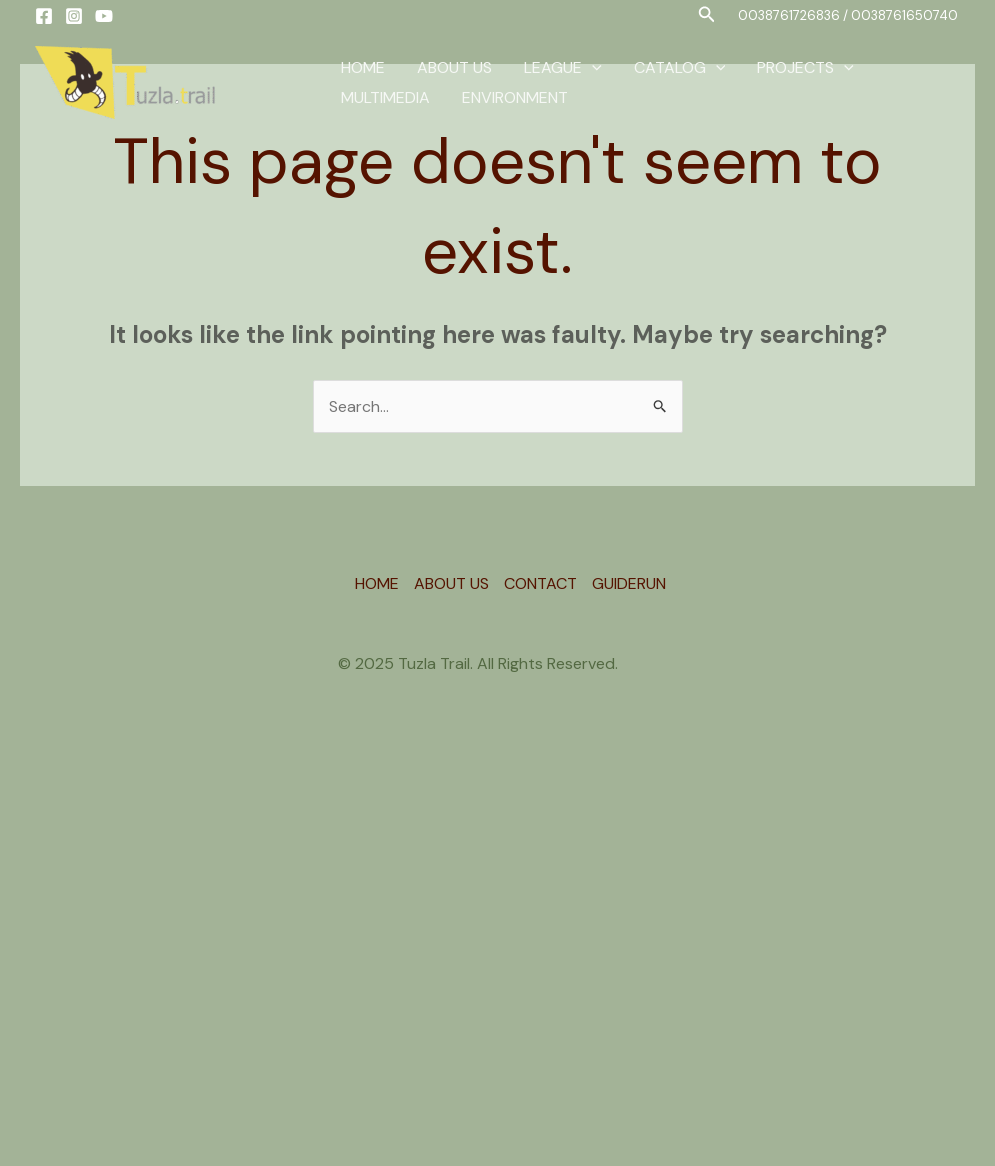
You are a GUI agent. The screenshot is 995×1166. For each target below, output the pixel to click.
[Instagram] (74, 16)
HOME (363, 67)
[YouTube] (104, 16)
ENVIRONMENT (515, 97)
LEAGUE (563, 68)
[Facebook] (44, 16)
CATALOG (680, 68)
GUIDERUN (629, 583)
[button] (707, 15)
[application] (592, 68)
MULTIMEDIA (385, 97)
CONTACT (540, 583)
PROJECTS (805, 68)
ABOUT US (454, 67)
